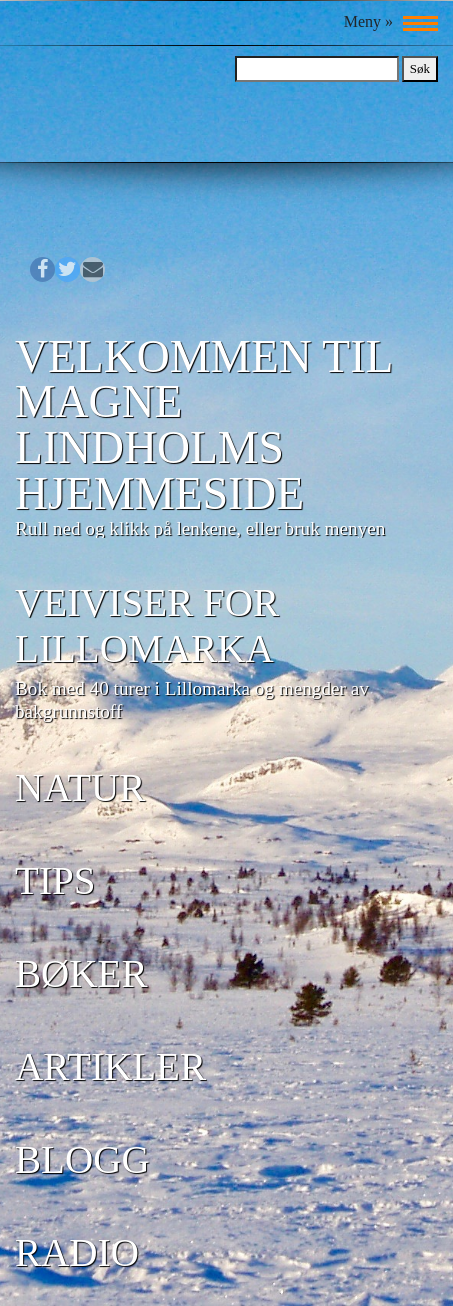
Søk (420, 68)
